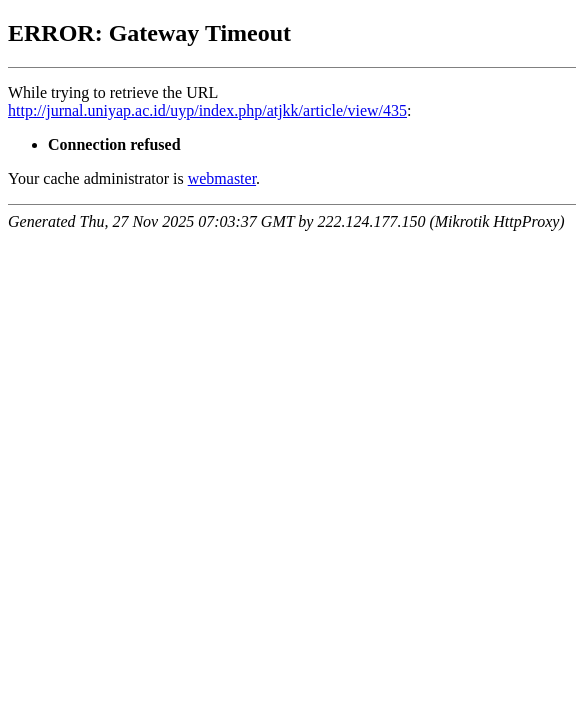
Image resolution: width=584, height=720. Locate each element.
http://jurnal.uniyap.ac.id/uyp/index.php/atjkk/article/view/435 (207, 110)
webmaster (222, 178)
